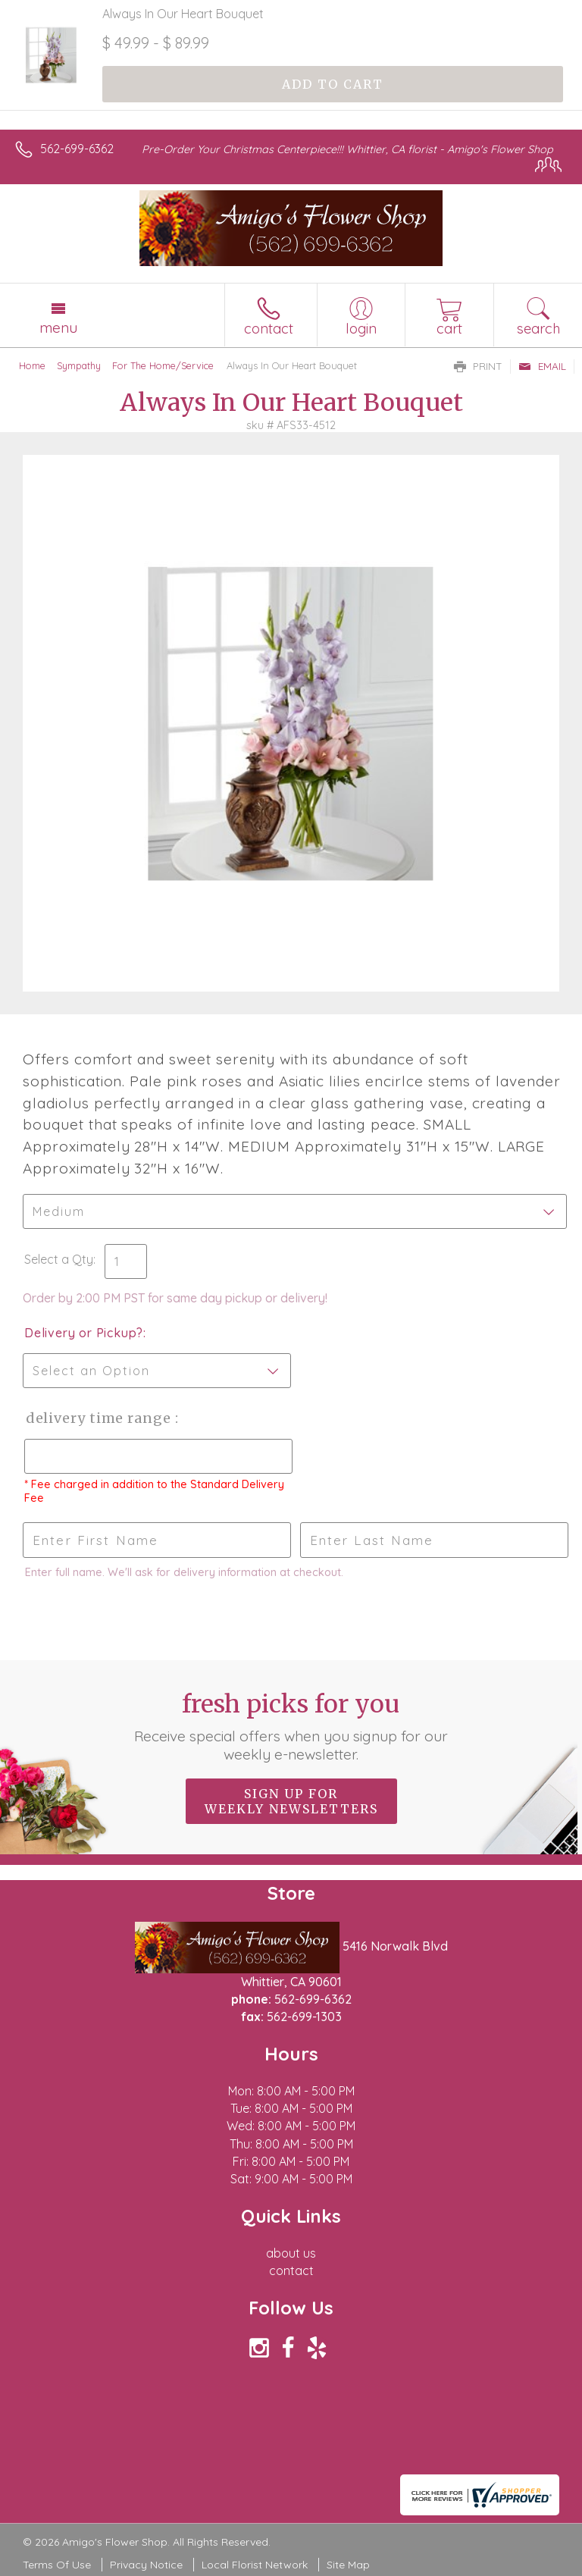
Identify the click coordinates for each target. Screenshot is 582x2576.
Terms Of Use (57, 2564)
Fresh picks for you (291, 1726)
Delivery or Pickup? (83, 1332)
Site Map (348, 2564)
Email (542, 366)
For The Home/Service (163, 365)
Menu (58, 327)
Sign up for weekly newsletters (291, 1801)
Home (32, 365)
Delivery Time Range (99, 1418)
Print (478, 366)
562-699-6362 (77, 148)
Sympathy (79, 365)
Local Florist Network (255, 2564)
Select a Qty (58, 1259)
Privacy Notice (146, 2564)
